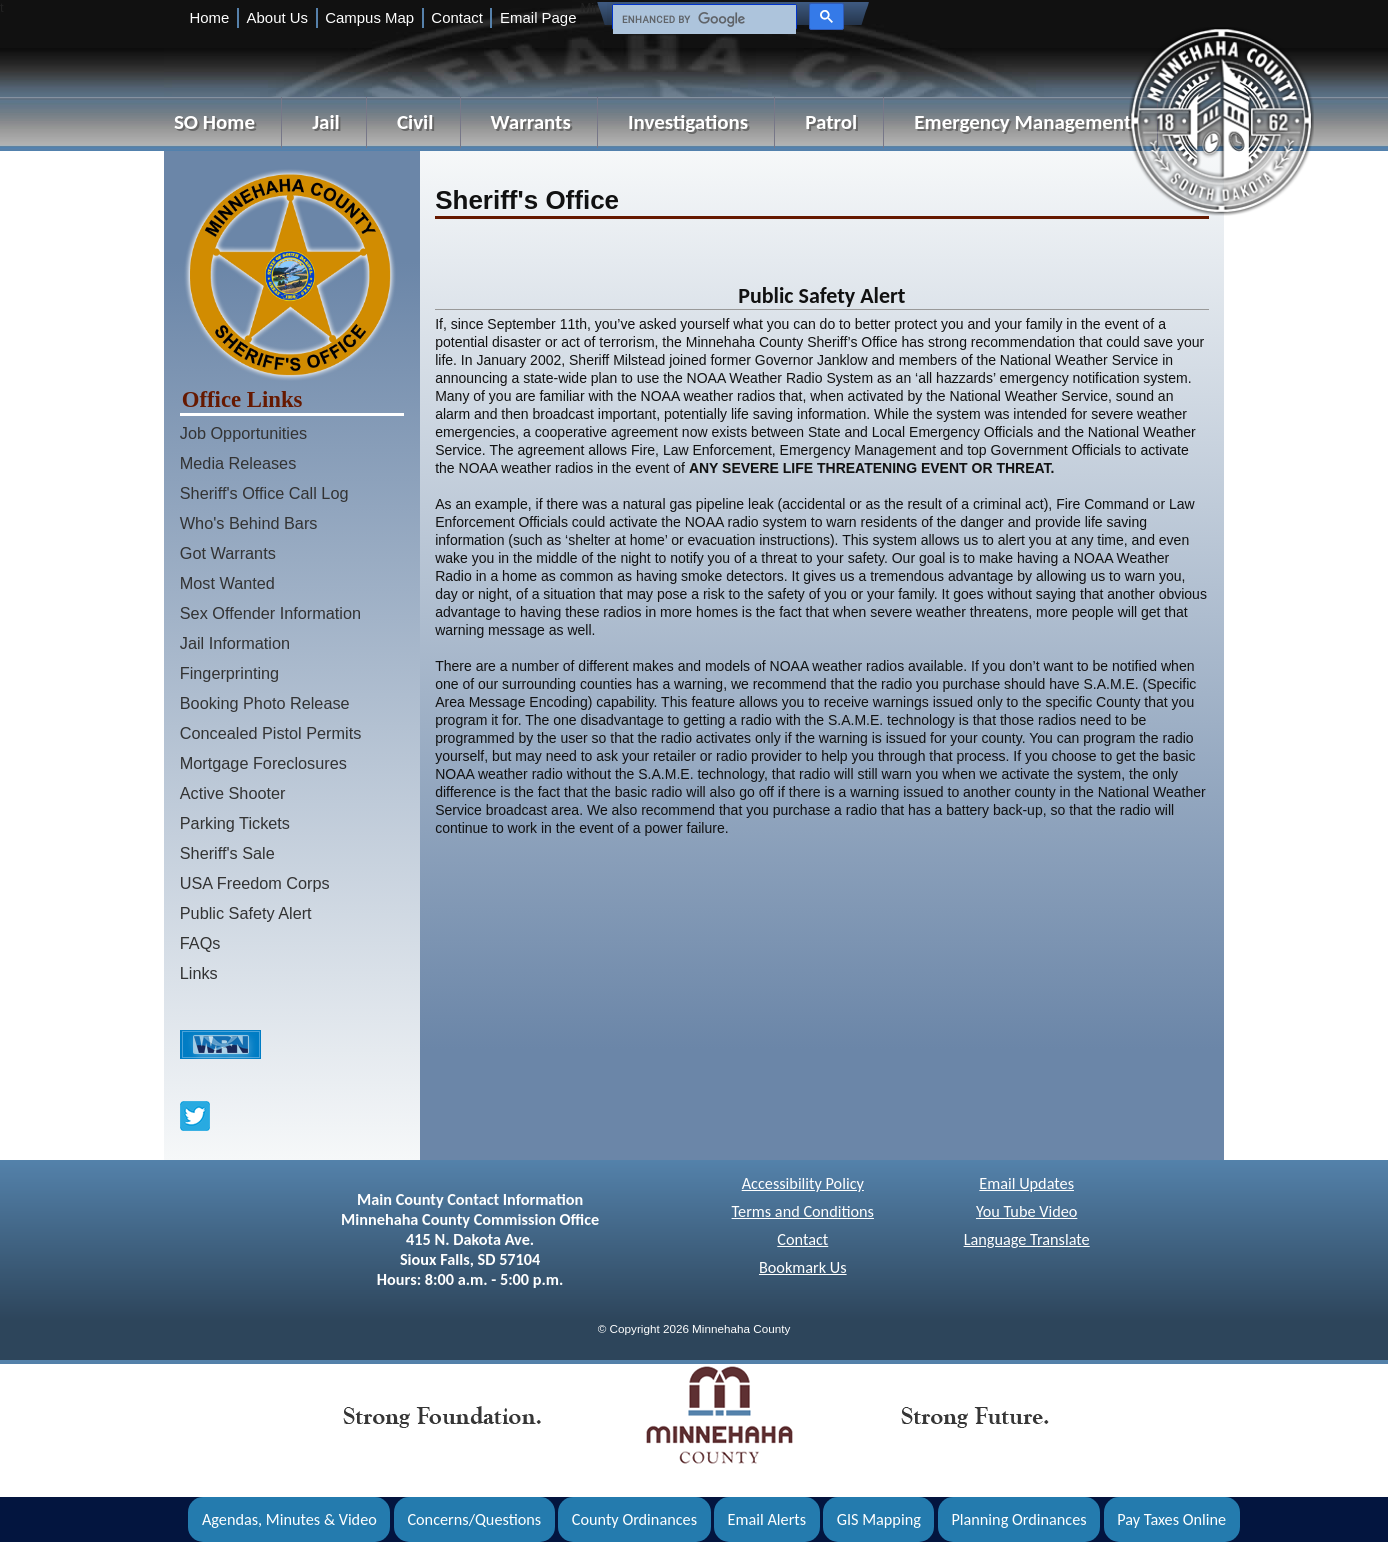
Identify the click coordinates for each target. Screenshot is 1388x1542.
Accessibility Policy (803, 1183)
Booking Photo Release (265, 703)
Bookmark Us (803, 1267)
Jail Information (235, 643)
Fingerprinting (229, 673)
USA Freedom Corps (255, 883)
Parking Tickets (235, 823)
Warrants (531, 122)
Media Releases (238, 463)
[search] (702, 20)
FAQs (200, 943)
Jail (326, 122)
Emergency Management (1022, 122)
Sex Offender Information (270, 613)
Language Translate (1027, 1239)
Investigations (688, 122)
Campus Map (369, 17)
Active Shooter (233, 793)
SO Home (214, 122)
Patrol (831, 122)
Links (199, 973)
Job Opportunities (243, 433)
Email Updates (1026, 1183)
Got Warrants (228, 553)
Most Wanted (227, 583)
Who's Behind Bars (249, 523)
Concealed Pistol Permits (271, 733)
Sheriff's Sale (227, 853)
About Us (277, 17)
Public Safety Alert (246, 913)
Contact (456, 17)
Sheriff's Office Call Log (264, 493)
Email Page (538, 17)
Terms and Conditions (803, 1211)
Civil (415, 122)
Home (209, 17)
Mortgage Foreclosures (263, 763)
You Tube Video (1026, 1211)
